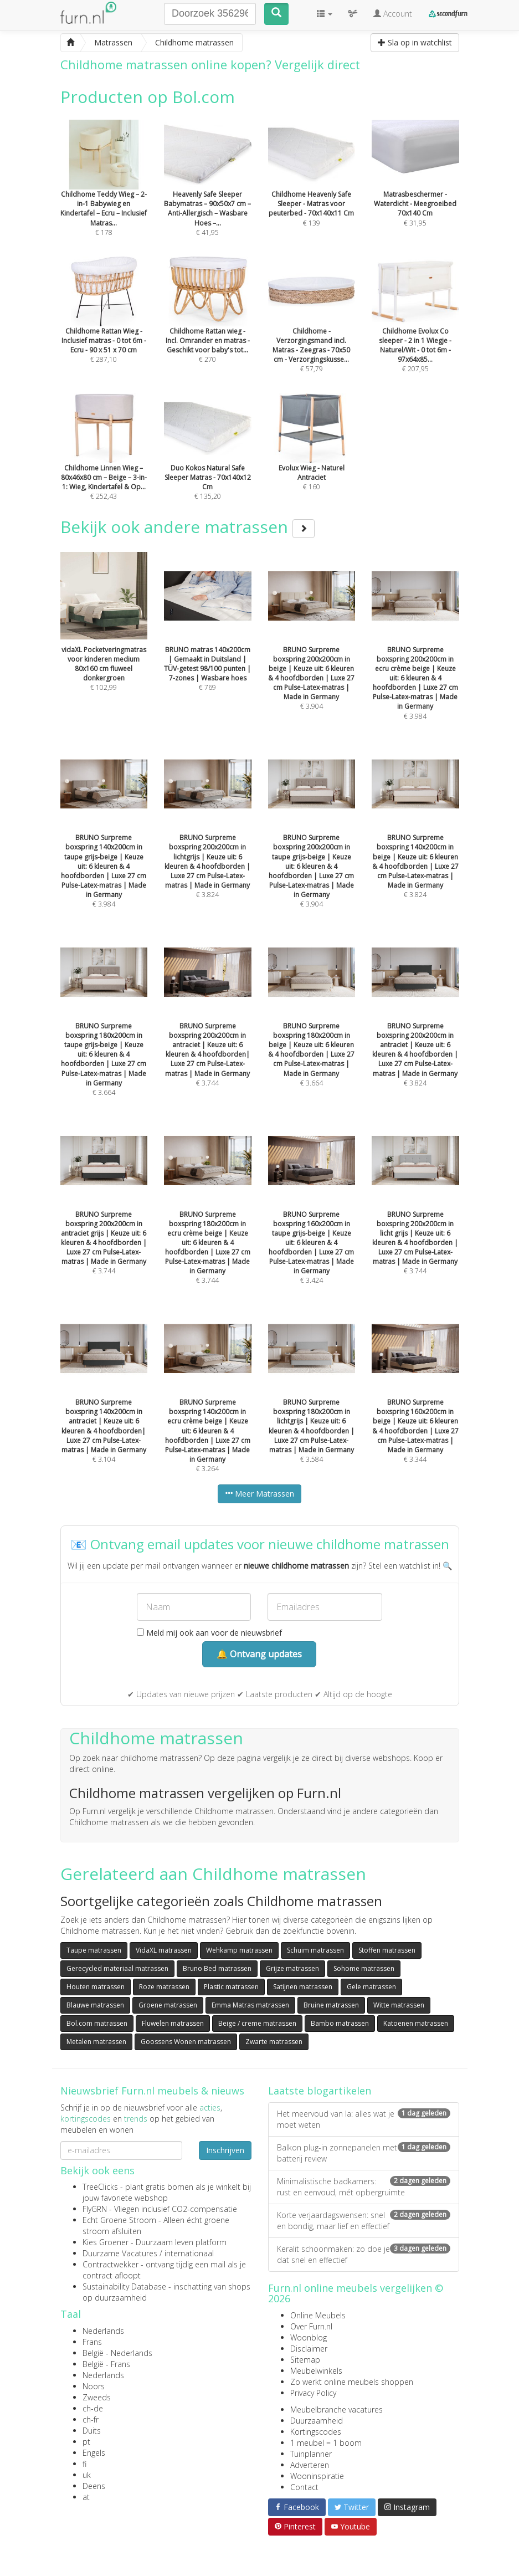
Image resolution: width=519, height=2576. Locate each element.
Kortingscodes (315, 2431)
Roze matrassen (164, 1986)
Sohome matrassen (363, 1968)
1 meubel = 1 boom (326, 2442)
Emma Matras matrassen (250, 2005)
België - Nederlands (117, 2353)
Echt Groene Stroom (119, 2220)
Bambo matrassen (340, 2023)
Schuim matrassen (315, 1950)
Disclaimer (308, 2348)
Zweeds (97, 2397)
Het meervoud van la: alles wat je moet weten (363, 2119)
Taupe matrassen (93, 1950)
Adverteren (309, 2465)
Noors (94, 2386)
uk (87, 2475)
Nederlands (103, 2331)
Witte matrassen (398, 2005)
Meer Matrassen (259, 1493)
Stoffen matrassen (386, 1950)
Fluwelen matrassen (173, 2023)
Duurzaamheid (316, 2420)
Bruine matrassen (331, 2005)
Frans (92, 2342)
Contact (304, 2487)
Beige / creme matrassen (257, 2023)
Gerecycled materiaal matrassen (117, 1968)
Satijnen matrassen (302, 1986)
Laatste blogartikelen (319, 2090)
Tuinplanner (311, 2454)
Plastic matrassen (231, 1986)
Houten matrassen (95, 1986)
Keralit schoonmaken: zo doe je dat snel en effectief (363, 2254)
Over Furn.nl (311, 2326)
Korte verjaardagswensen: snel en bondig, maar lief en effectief (363, 2220)
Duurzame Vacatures (120, 2253)
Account (392, 13)
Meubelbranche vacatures (336, 2409)
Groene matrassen (167, 2005)
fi (84, 2464)
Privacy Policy (313, 2393)
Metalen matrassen (96, 2041)
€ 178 (104, 193)
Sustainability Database (124, 2286)
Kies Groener (106, 2242)
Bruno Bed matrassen (217, 1968)
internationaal (189, 2253)
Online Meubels (318, 2315)
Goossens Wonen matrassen (186, 2041)
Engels (94, 2452)
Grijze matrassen (292, 1968)
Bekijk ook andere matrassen (187, 526)
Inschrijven (225, 2150)
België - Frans (106, 2364)
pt (86, 2441)
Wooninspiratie (317, 2476)
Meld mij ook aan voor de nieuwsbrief (209, 1632)
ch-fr (91, 2419)
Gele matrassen (371, 1986)
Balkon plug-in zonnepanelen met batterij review (363, 2153)
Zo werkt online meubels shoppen (351, 2382)
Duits (92, 2430)
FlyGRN (95, 2209)
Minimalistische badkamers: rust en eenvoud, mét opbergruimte (363, 2187)
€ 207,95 (415, 329)
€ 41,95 (207, 193)
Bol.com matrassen (96, 2023)
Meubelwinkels (316, 2370)
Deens (94, 2486)
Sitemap (305, 2359)
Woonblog (308, 2337)
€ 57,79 (312, 329)
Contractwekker (110, 2264)
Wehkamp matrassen (239, 1950)
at (86, 2497)
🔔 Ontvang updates (259, 1654)
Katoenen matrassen (415, 2023)
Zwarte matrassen (273, 2041)
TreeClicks (100, 2186)
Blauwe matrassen (95, 2005)
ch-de (93, 2408)
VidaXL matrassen (164, 1950)
